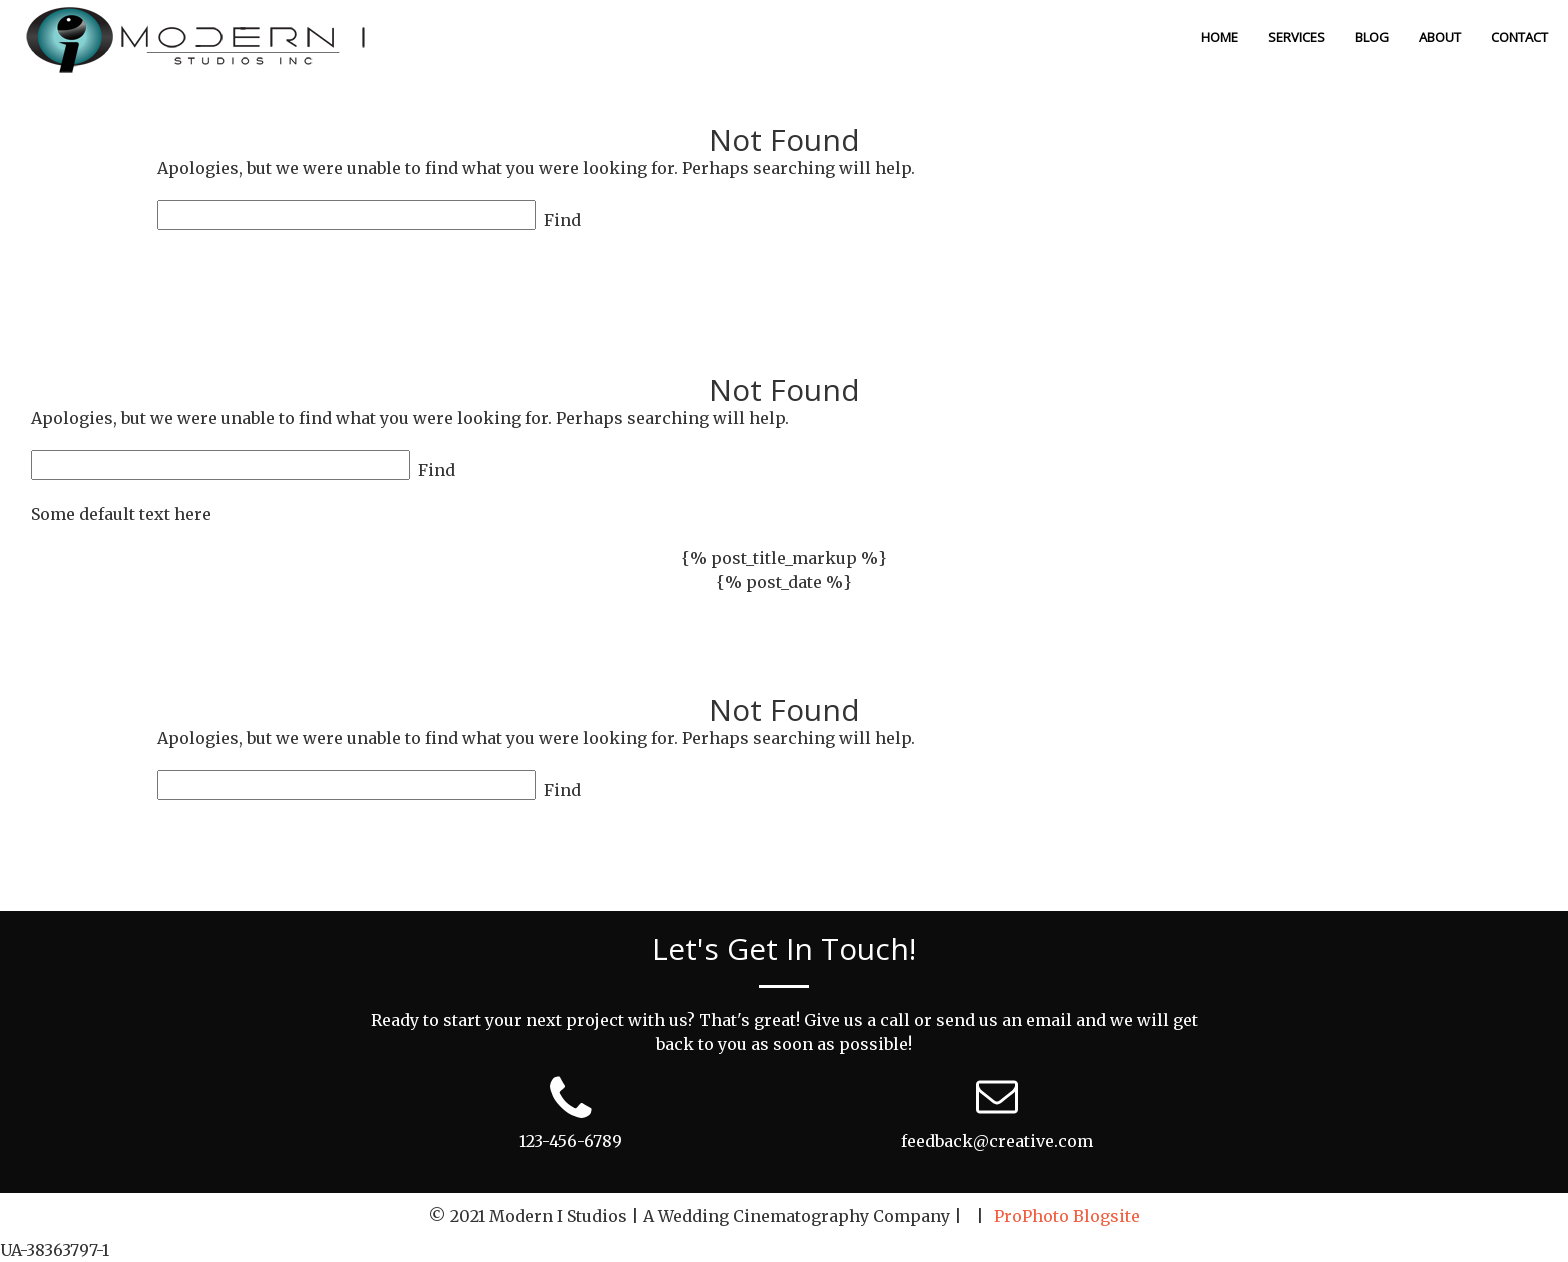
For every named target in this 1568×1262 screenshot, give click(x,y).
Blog (1372, 37)
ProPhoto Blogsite (1067, 1216)
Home (1219, 37)
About (1440, 37)
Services (1296, 37)
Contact (1519, 37)
